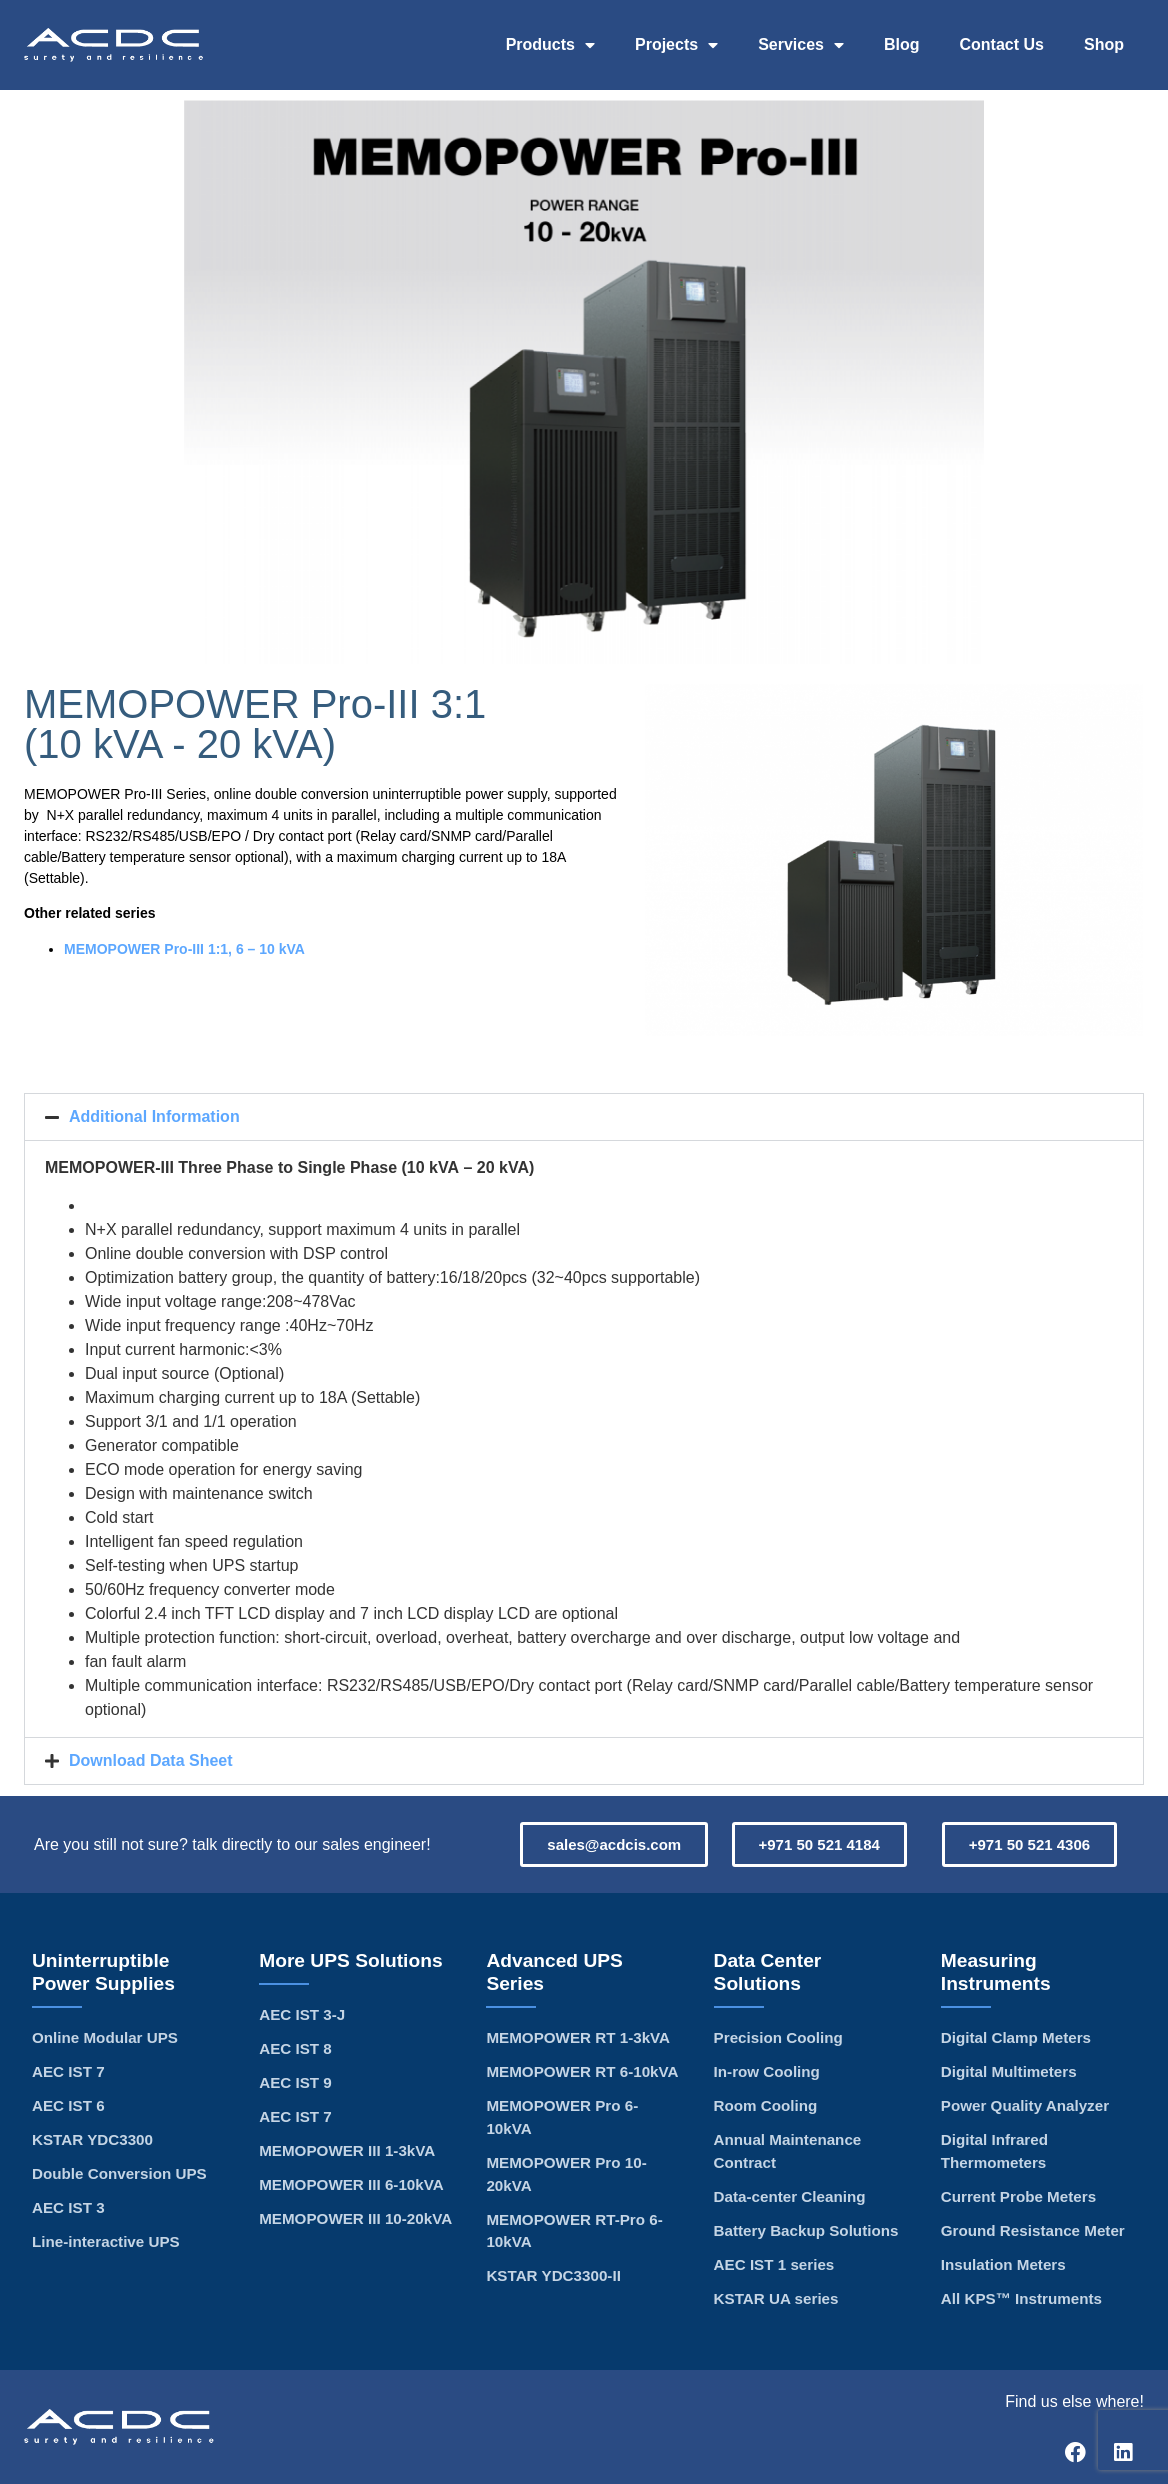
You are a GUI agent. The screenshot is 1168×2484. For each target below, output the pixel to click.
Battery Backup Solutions (806, 2230)
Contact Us (1002, 44)
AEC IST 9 (295, 2082)
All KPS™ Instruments (1021, 2298)
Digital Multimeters (1009, 2071)
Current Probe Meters (1018, 2196)
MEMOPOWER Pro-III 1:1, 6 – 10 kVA (184, 949)
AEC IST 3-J (302, 2014)
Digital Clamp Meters (1016, 2037)
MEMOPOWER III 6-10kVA (351, 2184)
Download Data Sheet (151, 1760)
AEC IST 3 (68, 2207)
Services (801, 45)
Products (550, 45)
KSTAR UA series (776, 2298)
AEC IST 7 (68, 2071)
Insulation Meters (1003, 2264)
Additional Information (154, 1116)
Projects (676, 45)
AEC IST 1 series (774, 2264)
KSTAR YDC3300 (92, 2139)
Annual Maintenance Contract (788, 2151)
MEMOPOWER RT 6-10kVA (582, 2071)
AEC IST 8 (295, 2048)
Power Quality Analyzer (1025, 2105)
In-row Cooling (767, 2071)
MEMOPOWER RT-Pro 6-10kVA (574, 2231)
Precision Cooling (778, 2037)
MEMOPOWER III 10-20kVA (355, 2218)
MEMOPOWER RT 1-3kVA (578, 2037)
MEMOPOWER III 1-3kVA (347, 2150)
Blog (902, 44)
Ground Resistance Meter (1033, 2230)
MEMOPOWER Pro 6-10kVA (562, 2117)
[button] (584, 1117)
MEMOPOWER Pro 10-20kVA (566, 2174)
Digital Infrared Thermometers (994, 2151)
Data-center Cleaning (790, 2196)
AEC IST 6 (68, 2105)
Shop (1104, 44)
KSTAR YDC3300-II (553, 2275)
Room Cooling (766, 2105)
